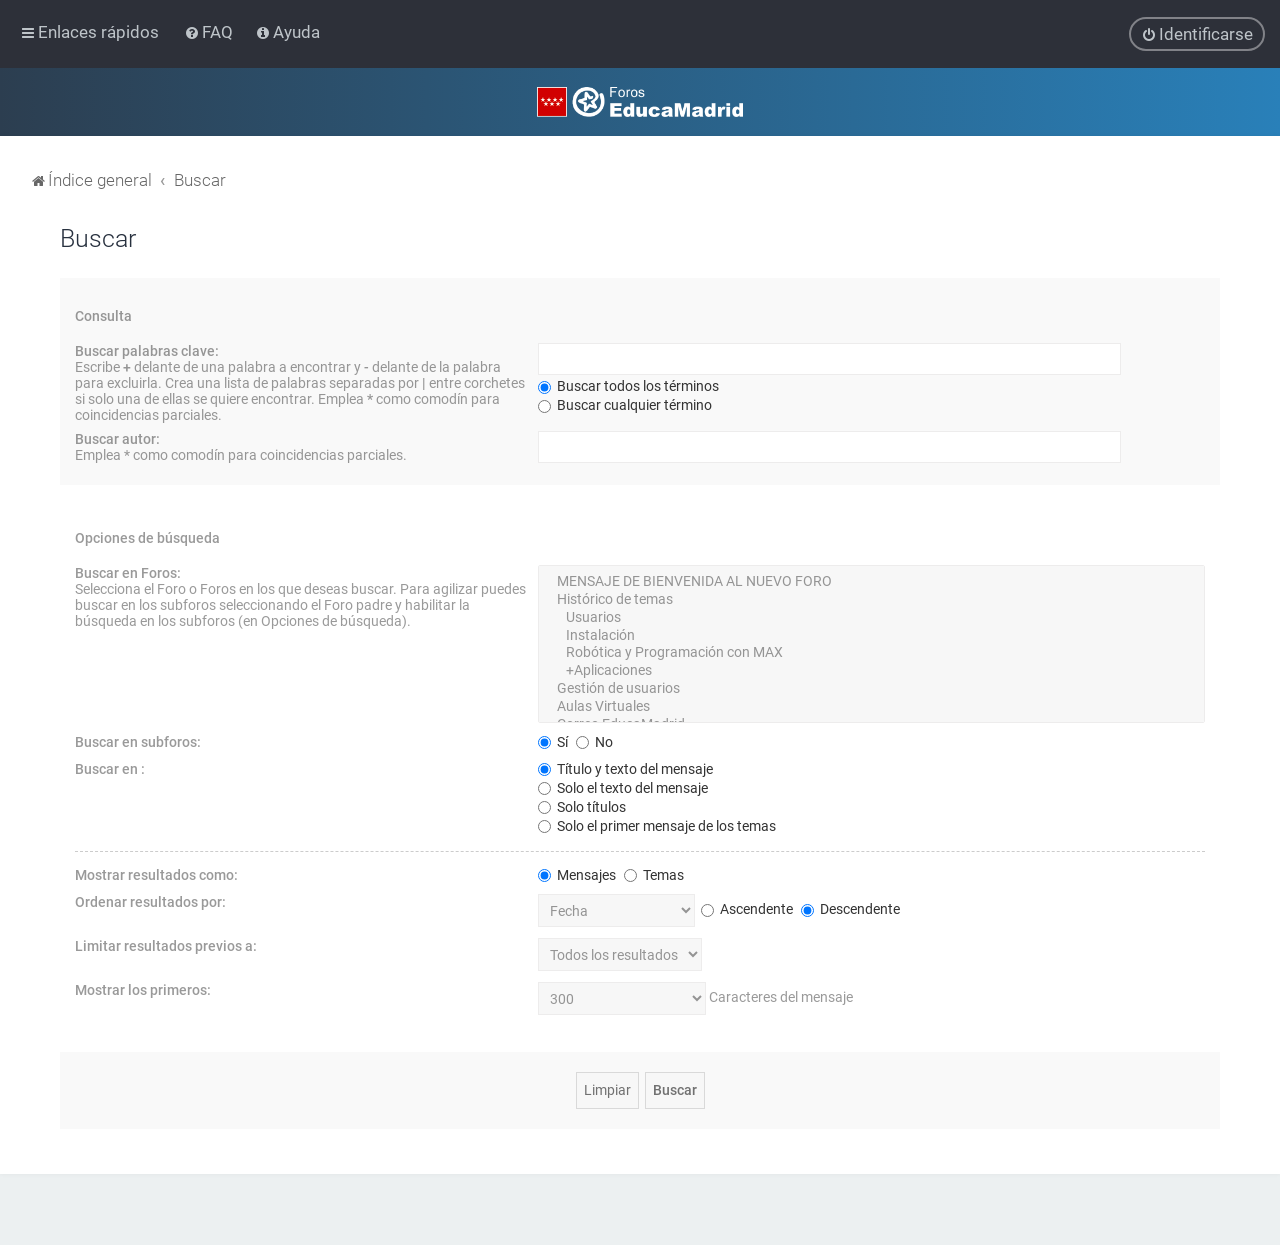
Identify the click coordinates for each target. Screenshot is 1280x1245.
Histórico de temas (871, 599)
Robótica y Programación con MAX (871, 652)
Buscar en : (110, 768)
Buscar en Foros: (128, 572)
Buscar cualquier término (625, 404)
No (594, 741)
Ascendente (747, 908)
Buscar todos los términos (628, 385)
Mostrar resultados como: (156, 874)
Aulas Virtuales (871, 706)
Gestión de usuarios (871, 688)
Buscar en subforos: (138, 741)
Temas (654, 874)
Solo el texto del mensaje (623, 787)
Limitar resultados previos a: (166, 945)
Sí (553, 741)
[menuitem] (210, 32)
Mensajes (577, 874)
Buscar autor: (117, 438)
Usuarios (871, 617)
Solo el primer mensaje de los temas (657, 825)
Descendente (850, 908)
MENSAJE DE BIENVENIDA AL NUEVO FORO (871, 581)
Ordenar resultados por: (150, 901)
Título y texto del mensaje (625, 768)
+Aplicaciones (871, 670)
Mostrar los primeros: (143, 989)
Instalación (871, 635)
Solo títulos (582, 806)
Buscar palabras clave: (147, 350)
